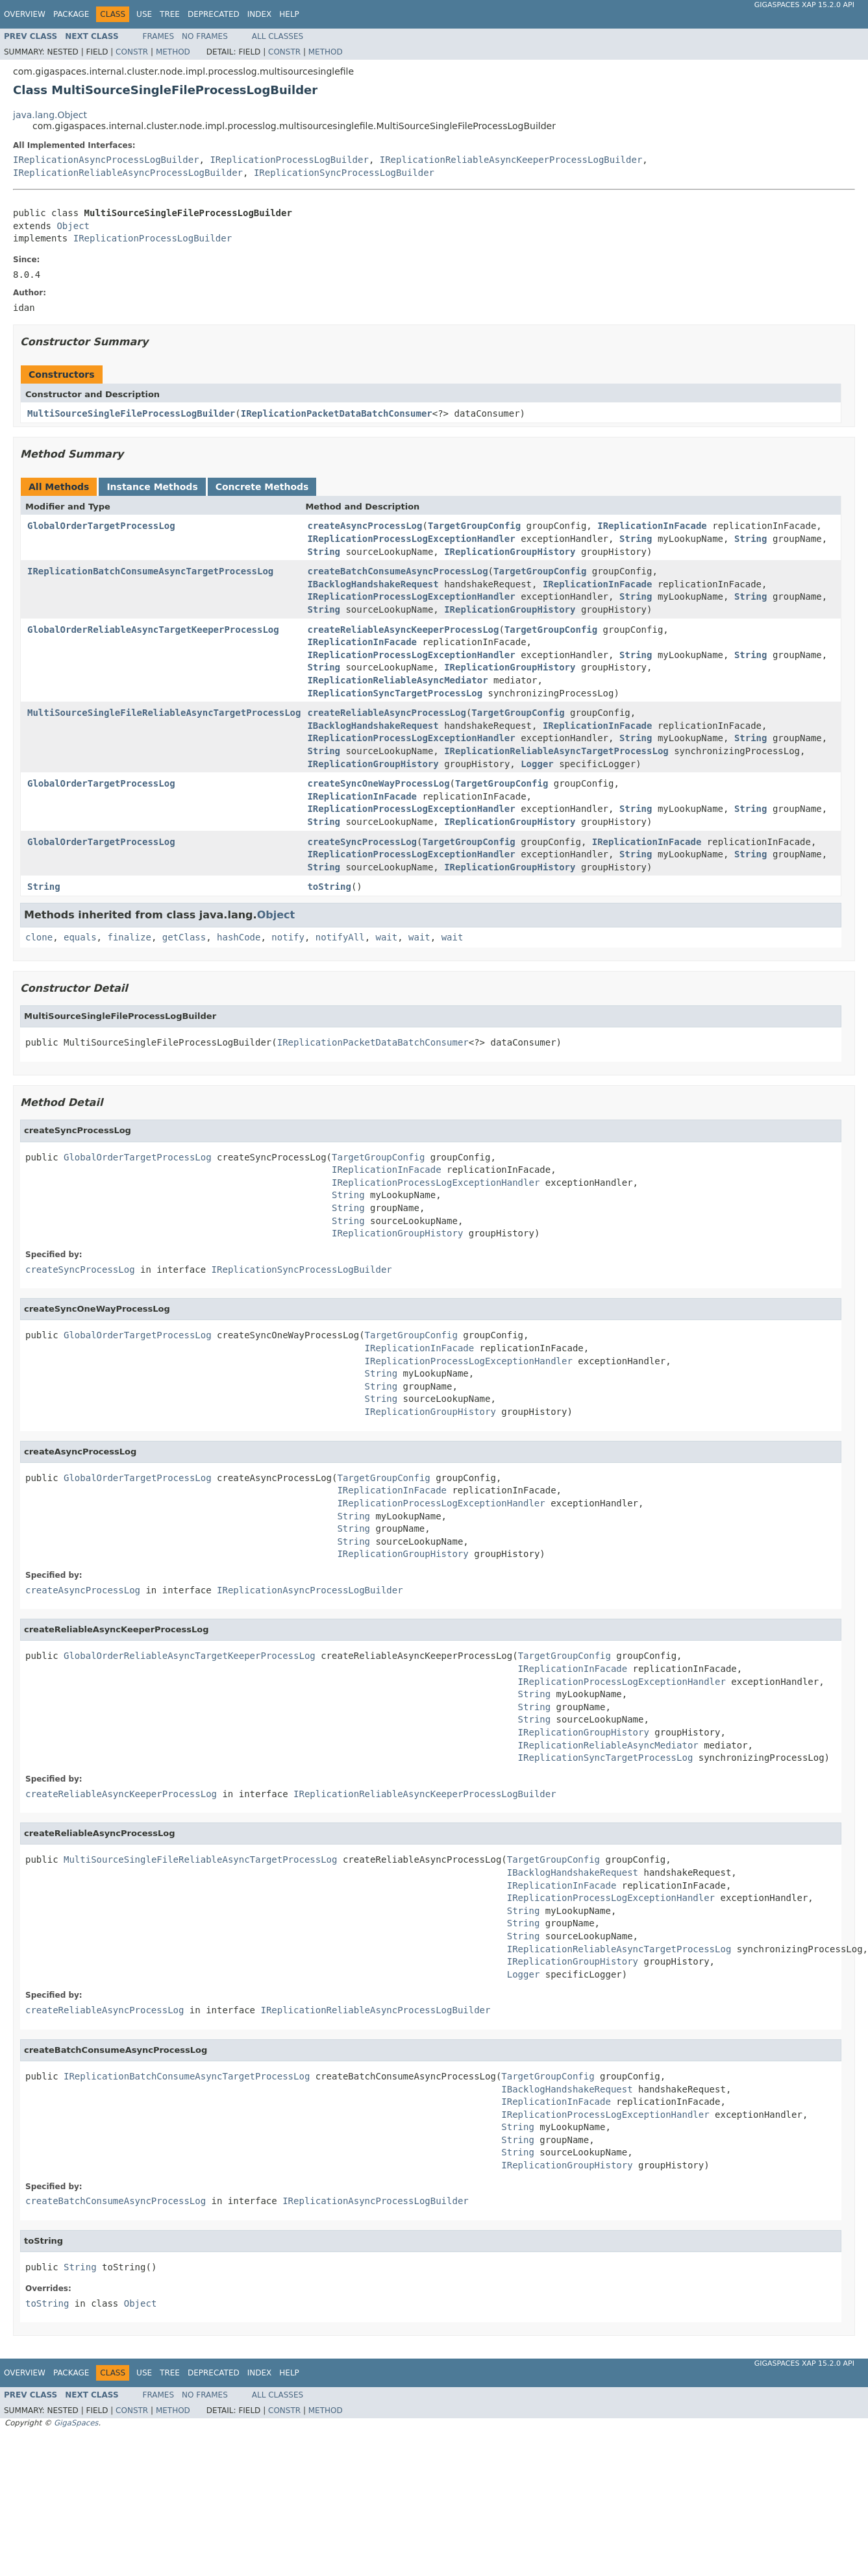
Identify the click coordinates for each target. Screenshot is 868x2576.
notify (287, 937)
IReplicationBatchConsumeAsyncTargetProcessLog (150, 571)
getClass (184, 937)
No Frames (205, 36)
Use (144, 14)
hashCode (238, 937)
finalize (129, 937)
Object (73, 226)
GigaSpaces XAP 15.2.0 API (804, 5)
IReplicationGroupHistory (509, 551)
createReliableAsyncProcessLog (386, 712)
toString (329, 886)
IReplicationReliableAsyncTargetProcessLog (556, 751)
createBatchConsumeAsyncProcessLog (397, 571)
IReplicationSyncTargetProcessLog (394, 693)
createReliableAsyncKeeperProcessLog (403, 629)
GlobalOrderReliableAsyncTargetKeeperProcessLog (153, 629)
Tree (170, 14)
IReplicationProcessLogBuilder (289, 159)
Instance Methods (151, 487)
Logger (537, 764)
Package (71, 14)
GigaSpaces (76, 2422)
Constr (132, 51)
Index (259, 14)
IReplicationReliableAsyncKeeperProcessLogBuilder (511, 159)
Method (173, 51)
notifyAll (340, 937)
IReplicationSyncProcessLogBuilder (344, 172)
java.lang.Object (50, 115)
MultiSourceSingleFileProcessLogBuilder (131, 413)
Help (289, 14)
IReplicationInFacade (652, 526)
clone (39, 937)
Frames (159, 36)
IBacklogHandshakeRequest (372, 584)
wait (387, 937)
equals (80, 937)
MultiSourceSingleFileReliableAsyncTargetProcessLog (164, 712)
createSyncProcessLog (362, 842)
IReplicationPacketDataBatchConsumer (336, 413)
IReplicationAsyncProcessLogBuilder (106, 159)
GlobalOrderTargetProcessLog (101, 526)
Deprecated (214, 14)
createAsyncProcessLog (364, 526)
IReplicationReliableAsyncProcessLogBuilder (128, 172)
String (635, 539)
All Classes (277, 36)
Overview (24, 14)
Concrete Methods (262, 487)
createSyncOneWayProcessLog (378, 783)
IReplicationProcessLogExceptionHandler (411, 539)
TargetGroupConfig (474, 526)
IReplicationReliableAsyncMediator (397, 680)
